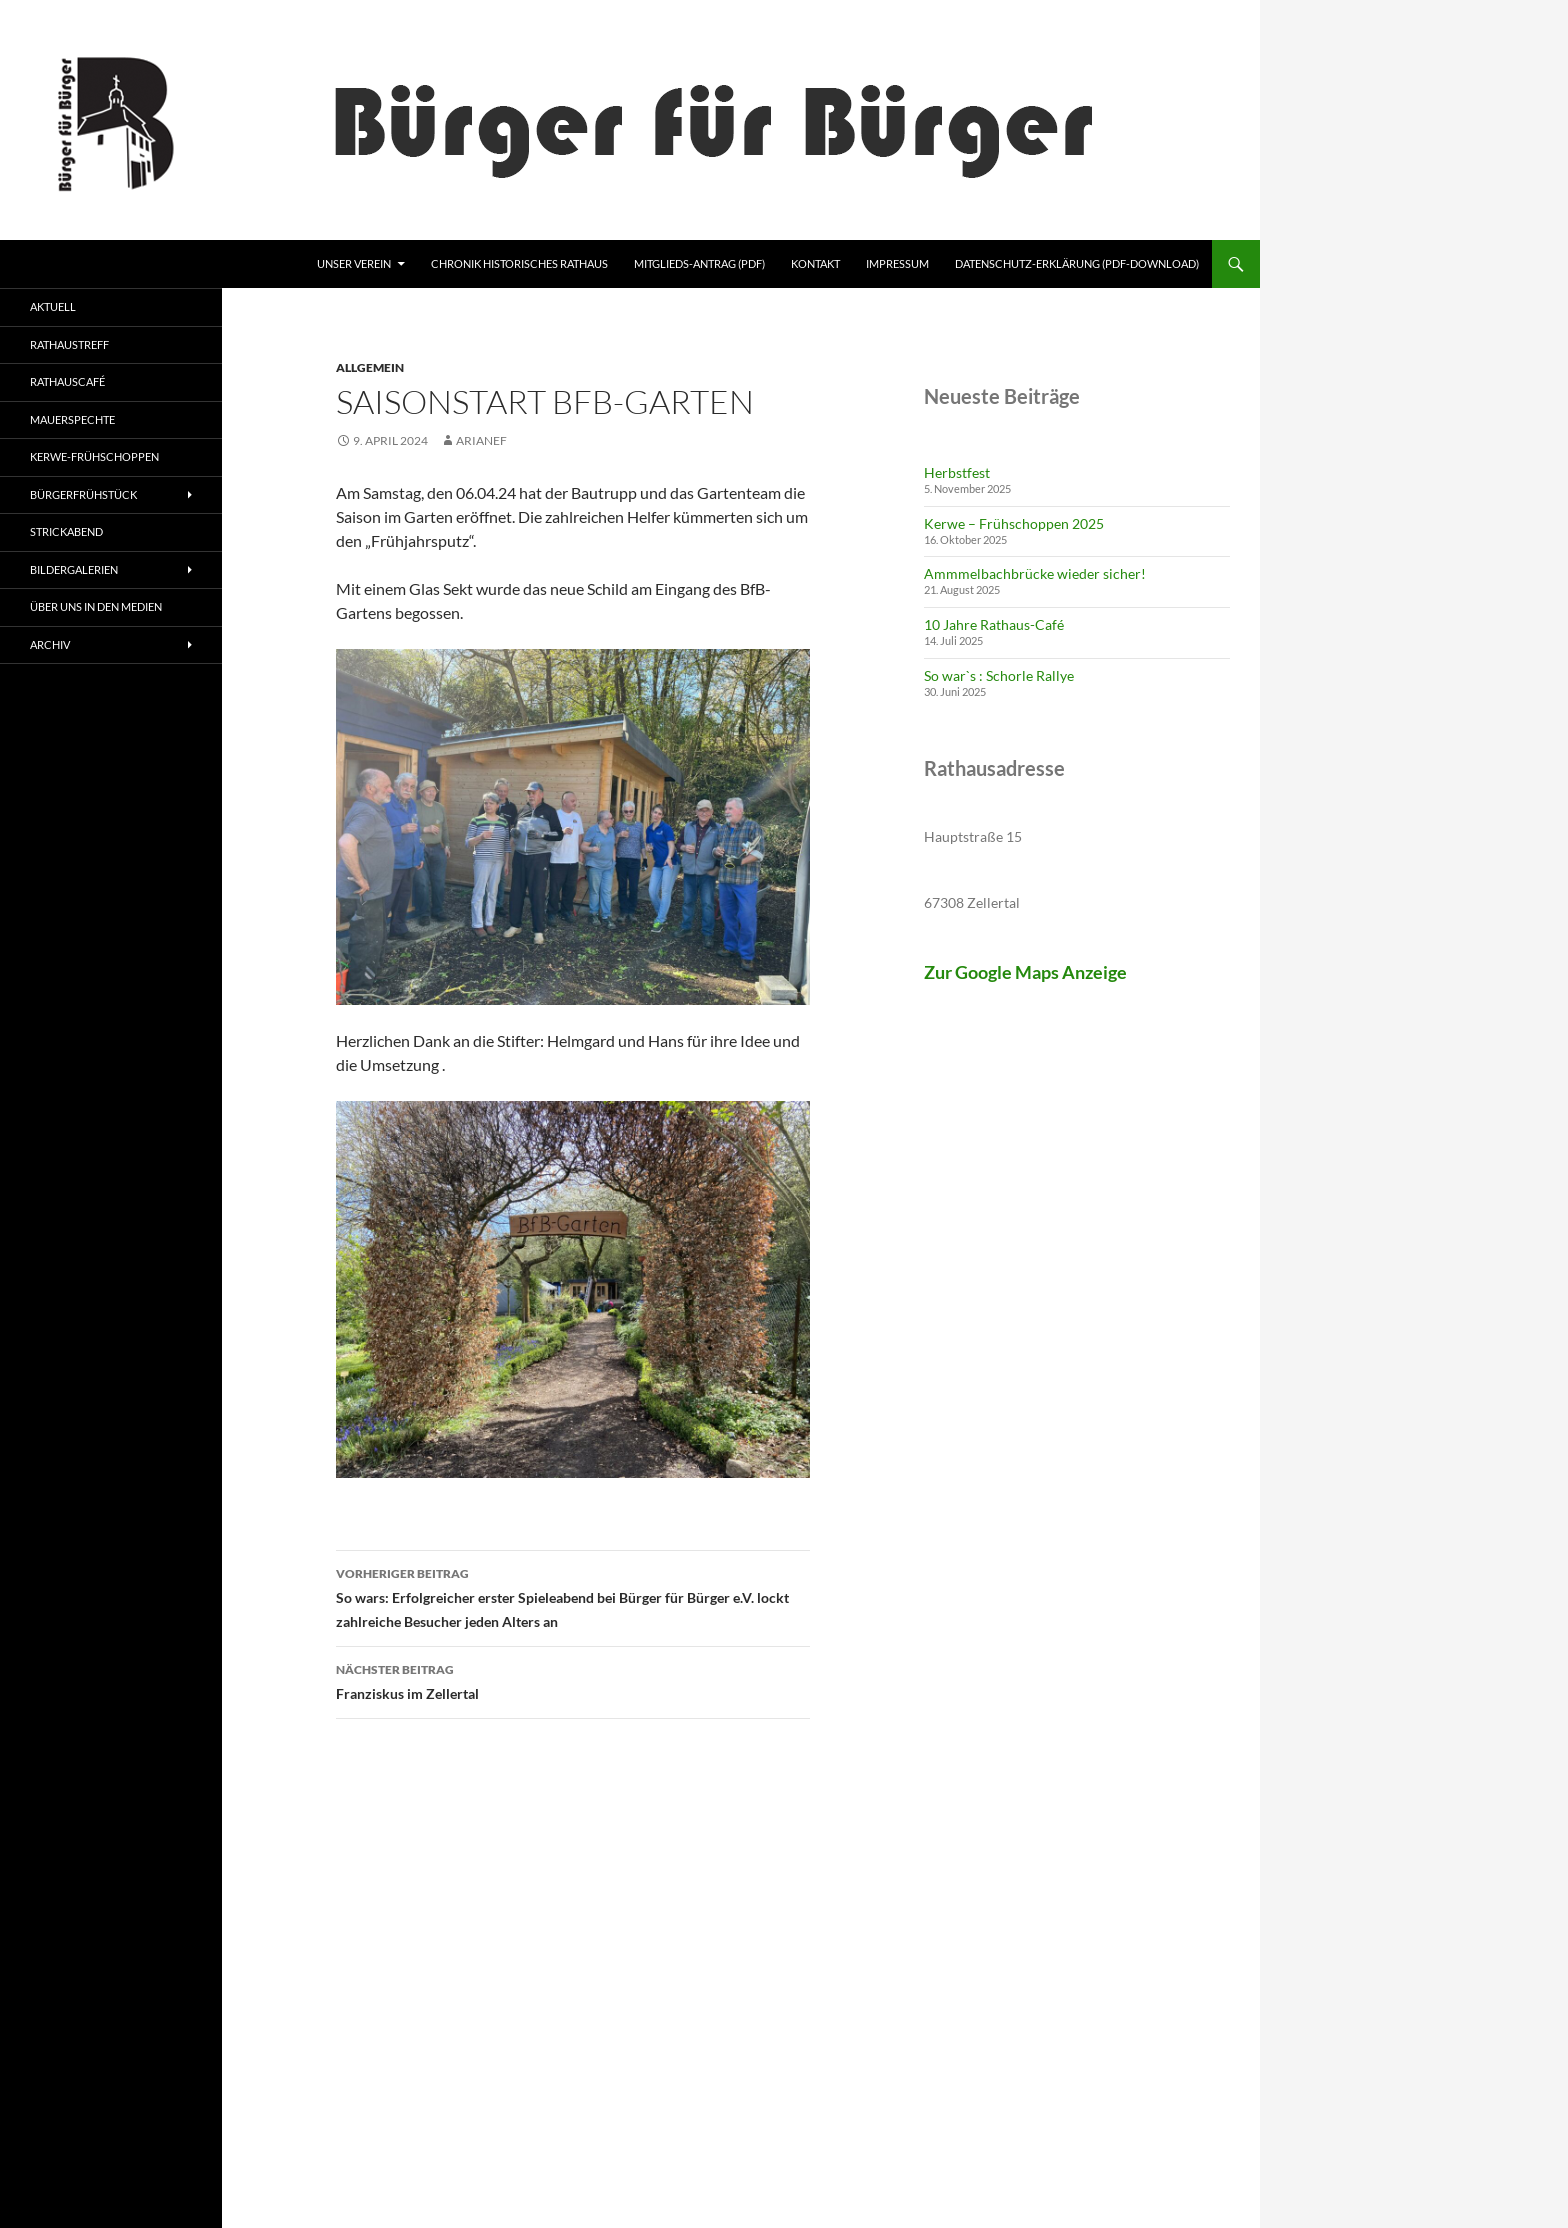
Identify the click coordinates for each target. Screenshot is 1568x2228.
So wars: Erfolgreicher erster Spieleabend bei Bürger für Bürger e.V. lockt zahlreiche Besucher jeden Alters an (573, 1596)
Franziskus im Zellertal (573, 1680)
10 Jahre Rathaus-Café (994, 624)
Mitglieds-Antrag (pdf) (699, 263)
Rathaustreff (69, 344)
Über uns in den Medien (96, 606)
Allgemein (370, 367)
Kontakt (815, 263)
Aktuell (53, 306)
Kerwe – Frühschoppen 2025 (1014, 523)
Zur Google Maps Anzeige (1025, 972)
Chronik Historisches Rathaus (519, 263)
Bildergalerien (74, 569)
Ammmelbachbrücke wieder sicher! (1035, 573)
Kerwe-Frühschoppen (94, 456)
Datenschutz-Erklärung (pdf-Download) (1077, 263)
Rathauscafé (67, 381)
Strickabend (66, 531)
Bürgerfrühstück (83, 494)
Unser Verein (354, 263)
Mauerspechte (72, 419)
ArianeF (481, 440)
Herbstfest (957, 472)
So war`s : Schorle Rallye (999, 675)
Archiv (50, 644)
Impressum (897, 263)
